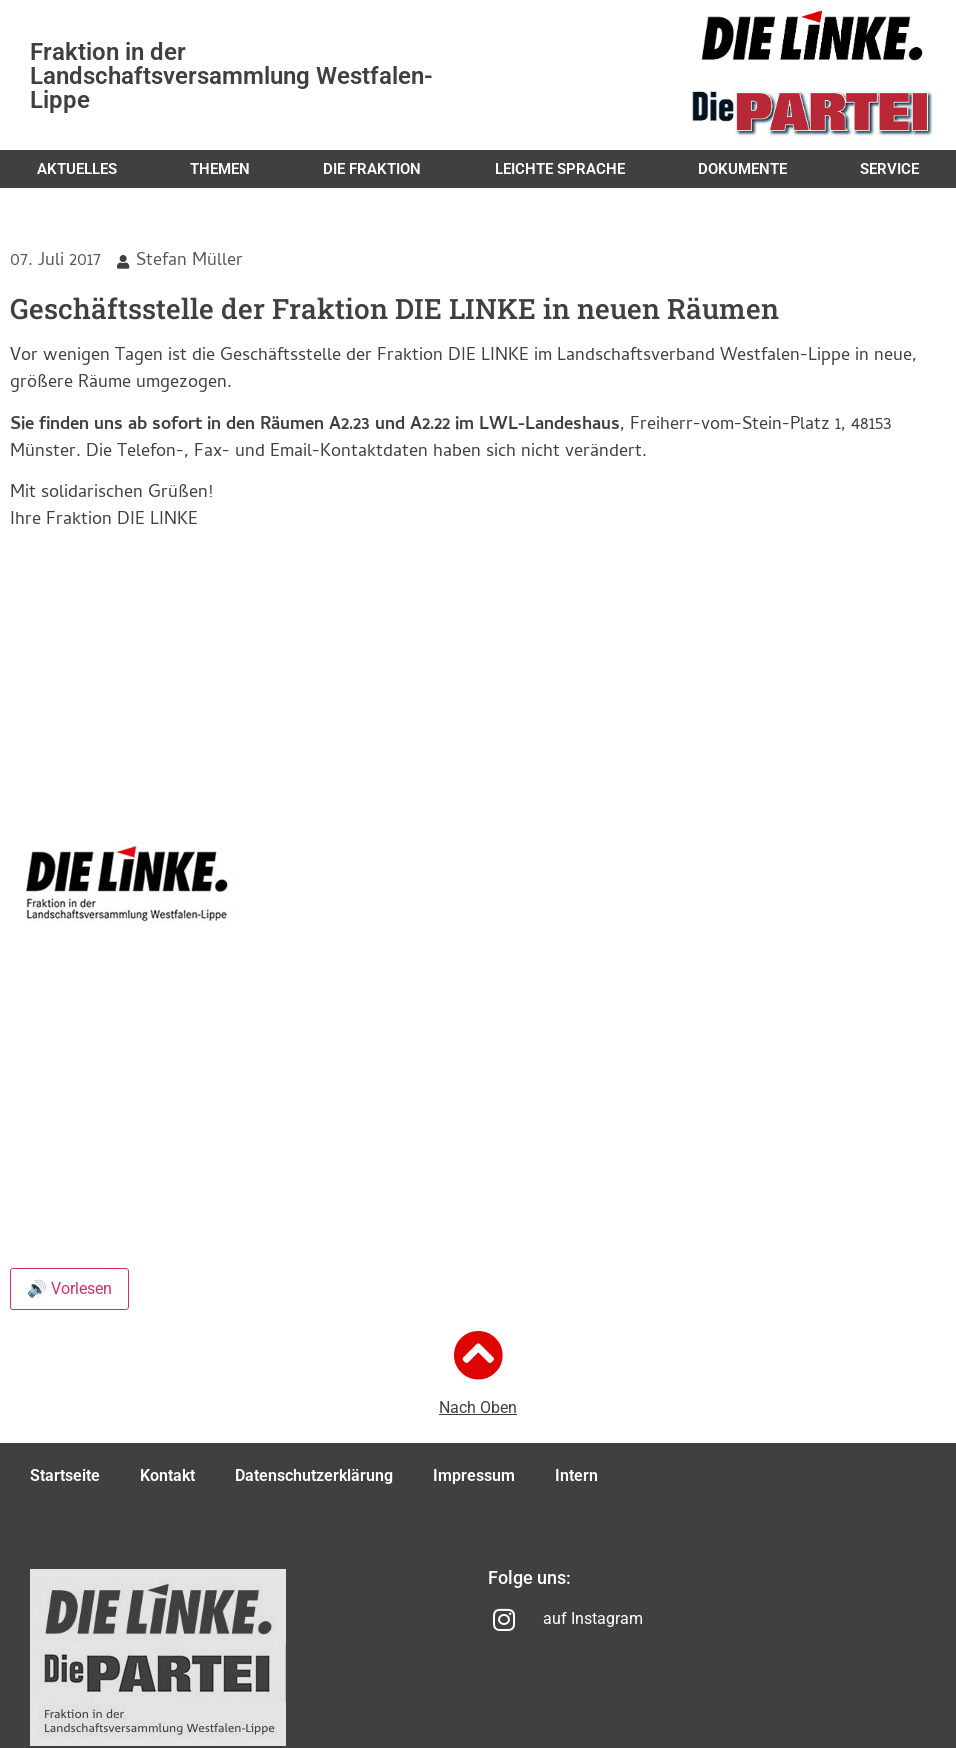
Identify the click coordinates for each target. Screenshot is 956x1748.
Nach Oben (478, 1407)
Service (889, 169)
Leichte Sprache (560, 169)
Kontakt (167, 1475)
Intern (576, 1475)
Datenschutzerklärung (314, 1475)
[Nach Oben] (478, 1355)
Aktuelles (77, 169)
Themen (220, 169)
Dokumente (742, 169)
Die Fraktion (372, 169)
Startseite (65, 1475)
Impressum (474, 1475)
